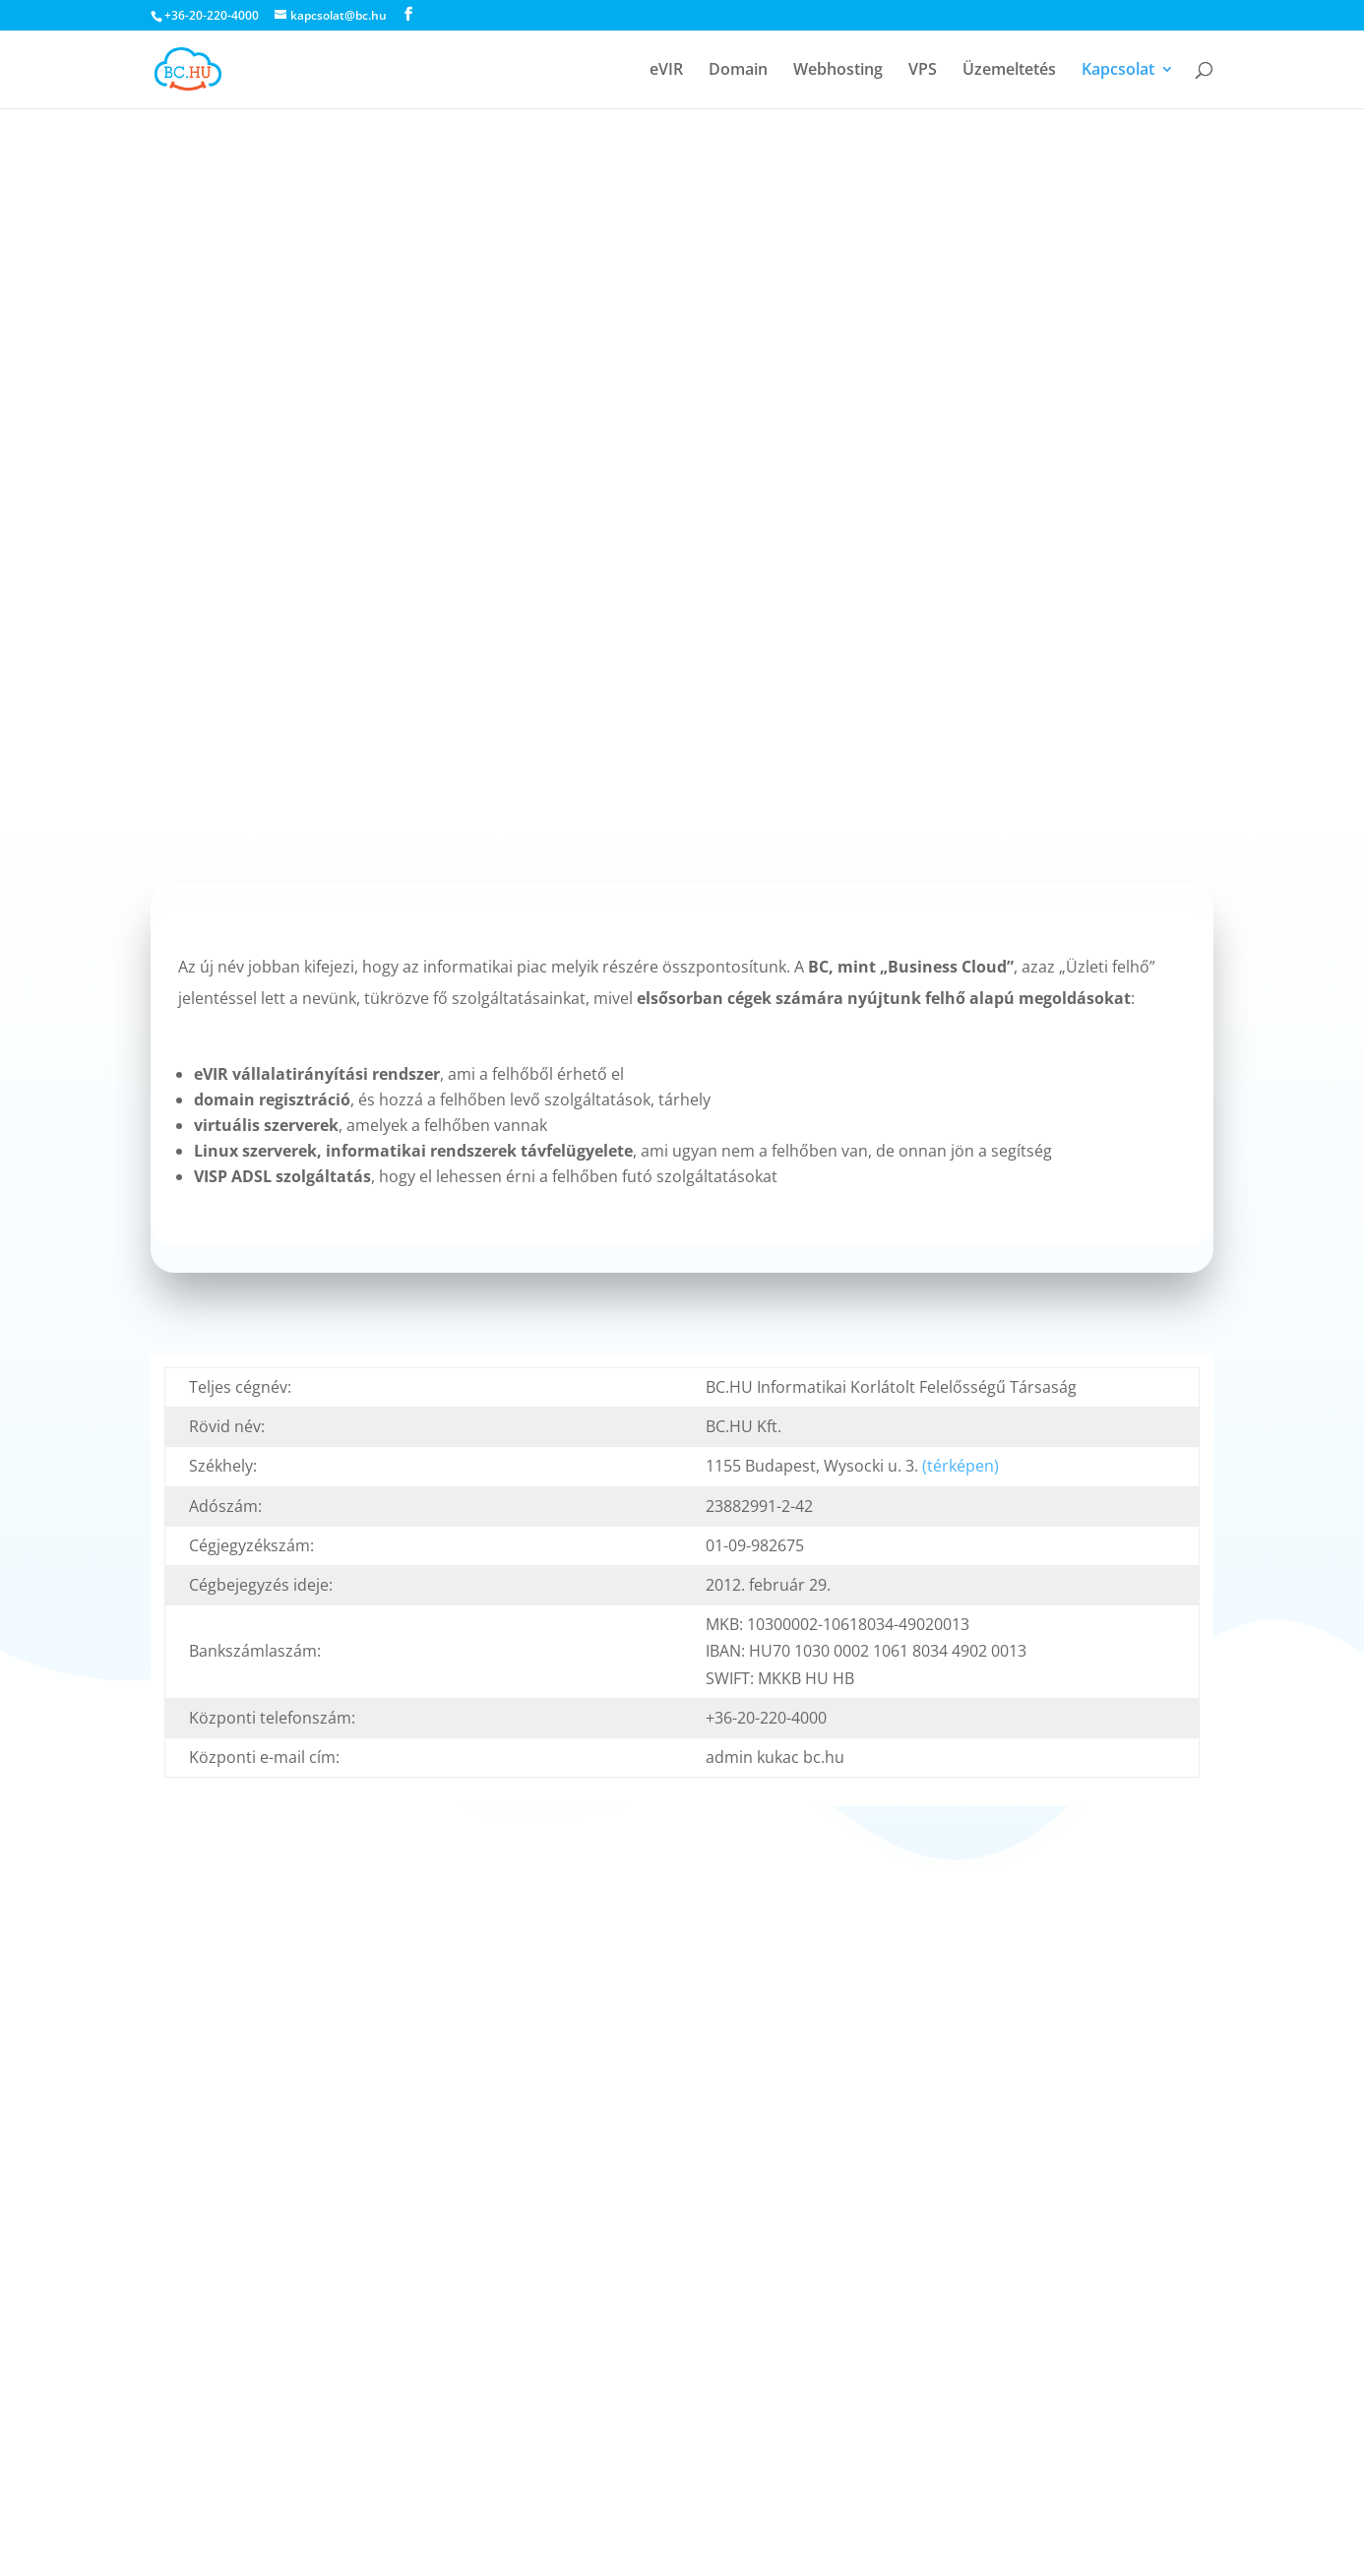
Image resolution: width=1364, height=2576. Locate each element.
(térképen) (960, 1465)
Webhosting (838, 71)
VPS (922, 71)
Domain (738, 71)
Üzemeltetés (1009, 71)
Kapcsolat (1118, 71)
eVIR (666, 71)
